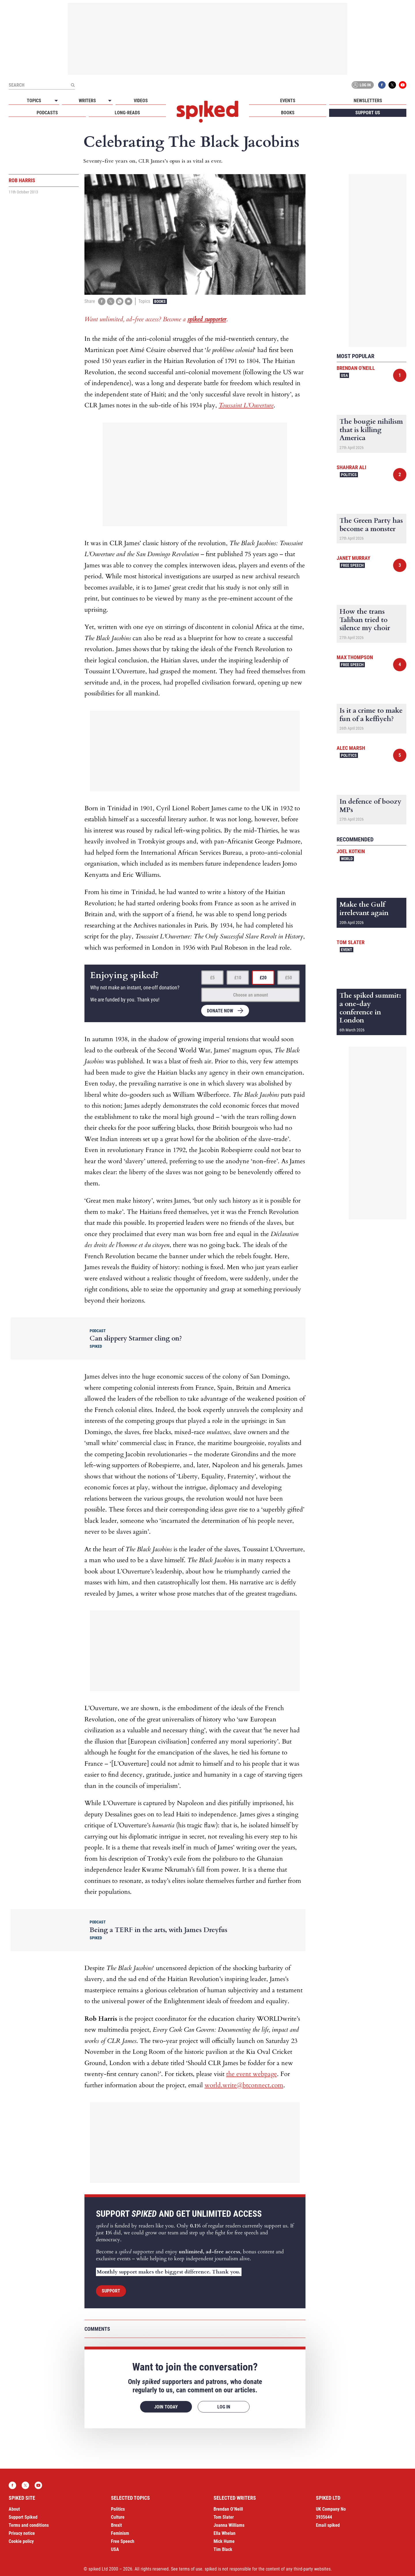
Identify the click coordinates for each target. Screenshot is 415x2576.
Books (288, 112)
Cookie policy (21, 2541)
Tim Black (223, 2549)
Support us (367, 112)
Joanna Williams (229, 2525)
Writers (87, 100)
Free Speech (352, 565)
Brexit (116, 2525)
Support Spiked (23, 2517)
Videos (141, 100)
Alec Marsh (351, 748)
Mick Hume (224, 2541)
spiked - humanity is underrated (207, 112)
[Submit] (72, 85)
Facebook (382, 85)
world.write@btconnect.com (244, 2085)
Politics (349, 474)
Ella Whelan (224, 2533)
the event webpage (251, 2074)
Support (111, 2291)
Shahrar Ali (351, 467)
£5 (212, 977)
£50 (288, 977)
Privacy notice (22, 2533)
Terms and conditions (29, 2525)
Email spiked (328, 2525)
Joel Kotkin (351, 851)
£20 (263, 977)
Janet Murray (353, 558)
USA (344, 375)
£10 (237, 977)
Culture (117, 2517)
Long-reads (127, 112)
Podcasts (47, 112)
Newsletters (368, 100)
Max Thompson (355, 657)
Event (346, 949)
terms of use (190, 2569)
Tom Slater (351, 942)
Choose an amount (250, 995)
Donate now (220, 1011)
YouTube (402, 85)
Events (287, 100)
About (14, 2509)
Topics (34, 100)
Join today (166, 2407)
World (347, 858)
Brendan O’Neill (228, 2509)
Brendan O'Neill (356, 368)
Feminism (120, 2533)
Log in (361, 85)
